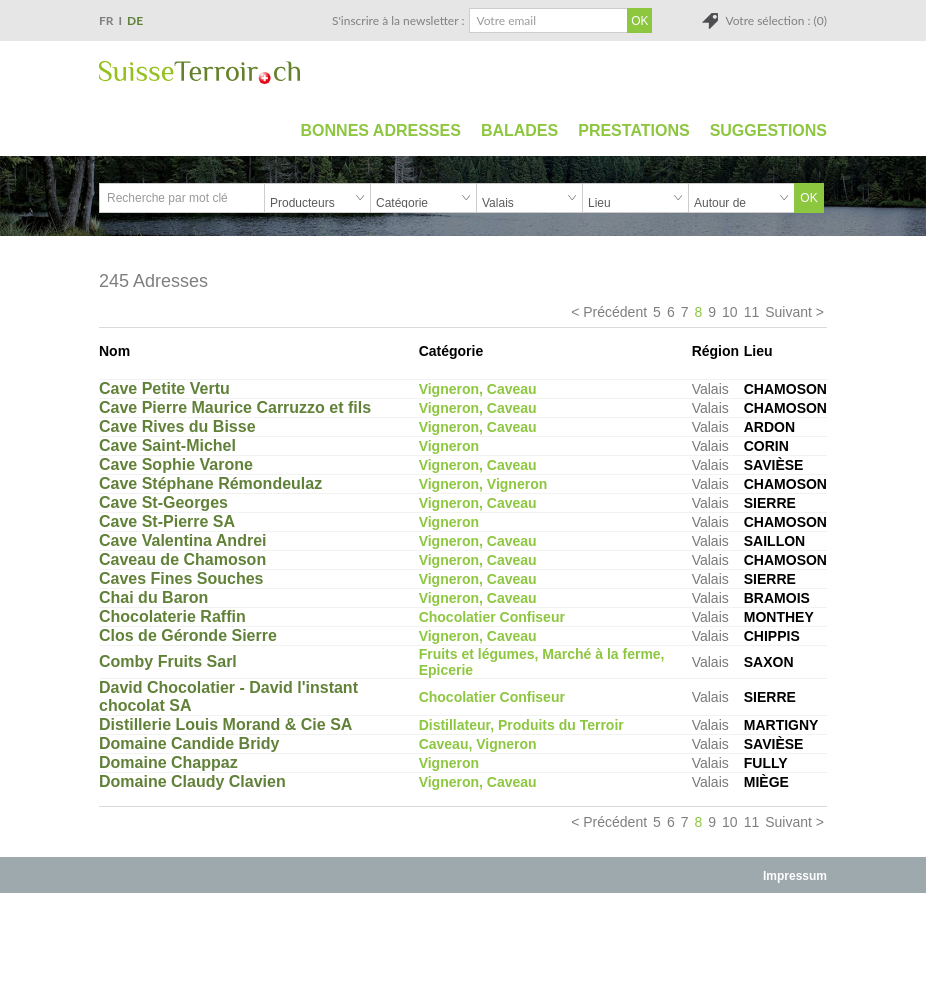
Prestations (633, 130)
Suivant (788, 312)
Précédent (615, 312)
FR (106, 20)
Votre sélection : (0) (776, 20)
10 (730, 312)
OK (808, 198)
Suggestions (768, 130)
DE (135, 20)
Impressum (795, 876)
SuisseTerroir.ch (199, 72)
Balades (519, 130)
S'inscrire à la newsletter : (398, 20)
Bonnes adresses (381, 130)
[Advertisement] (463, 939)
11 (752, 312)
